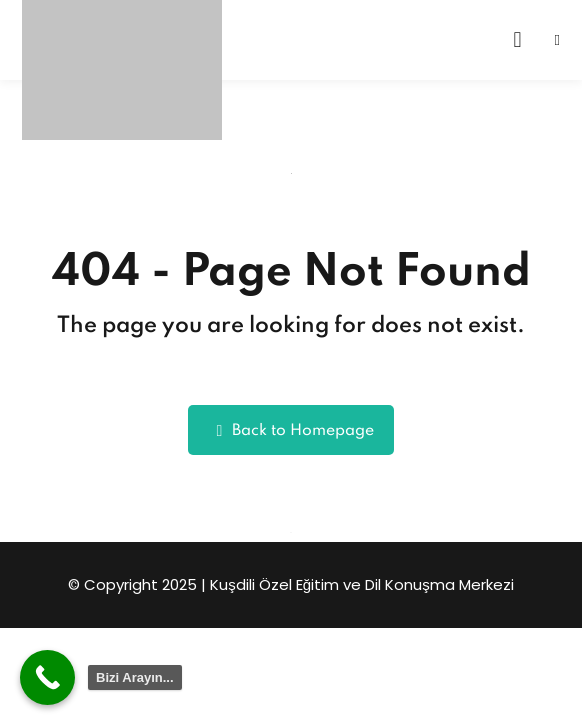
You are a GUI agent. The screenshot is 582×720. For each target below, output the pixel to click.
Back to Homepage (291, 430)
